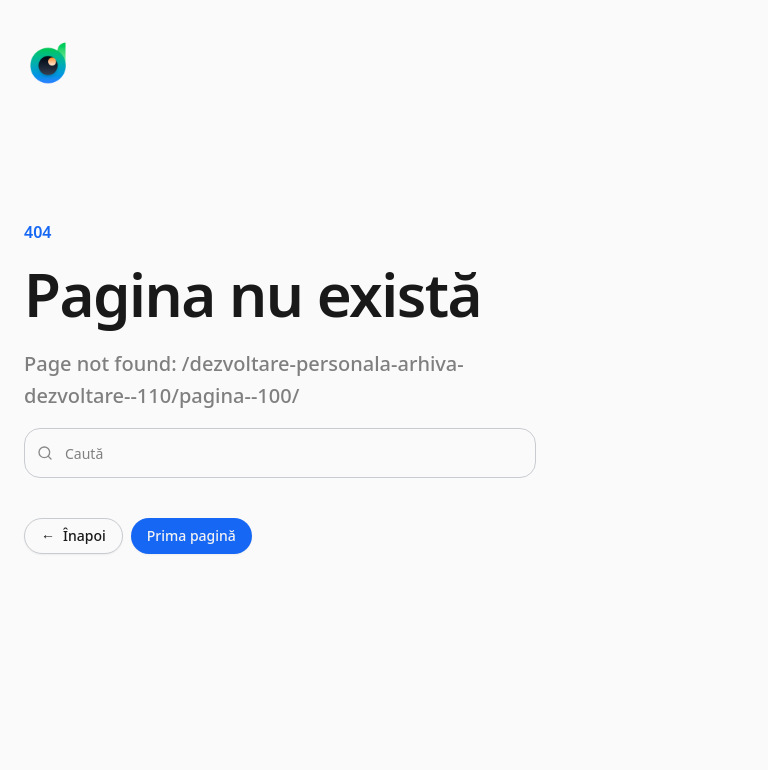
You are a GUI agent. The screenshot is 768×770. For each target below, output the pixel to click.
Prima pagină (191, 535)
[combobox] (292, 453)
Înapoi (73, 536)
